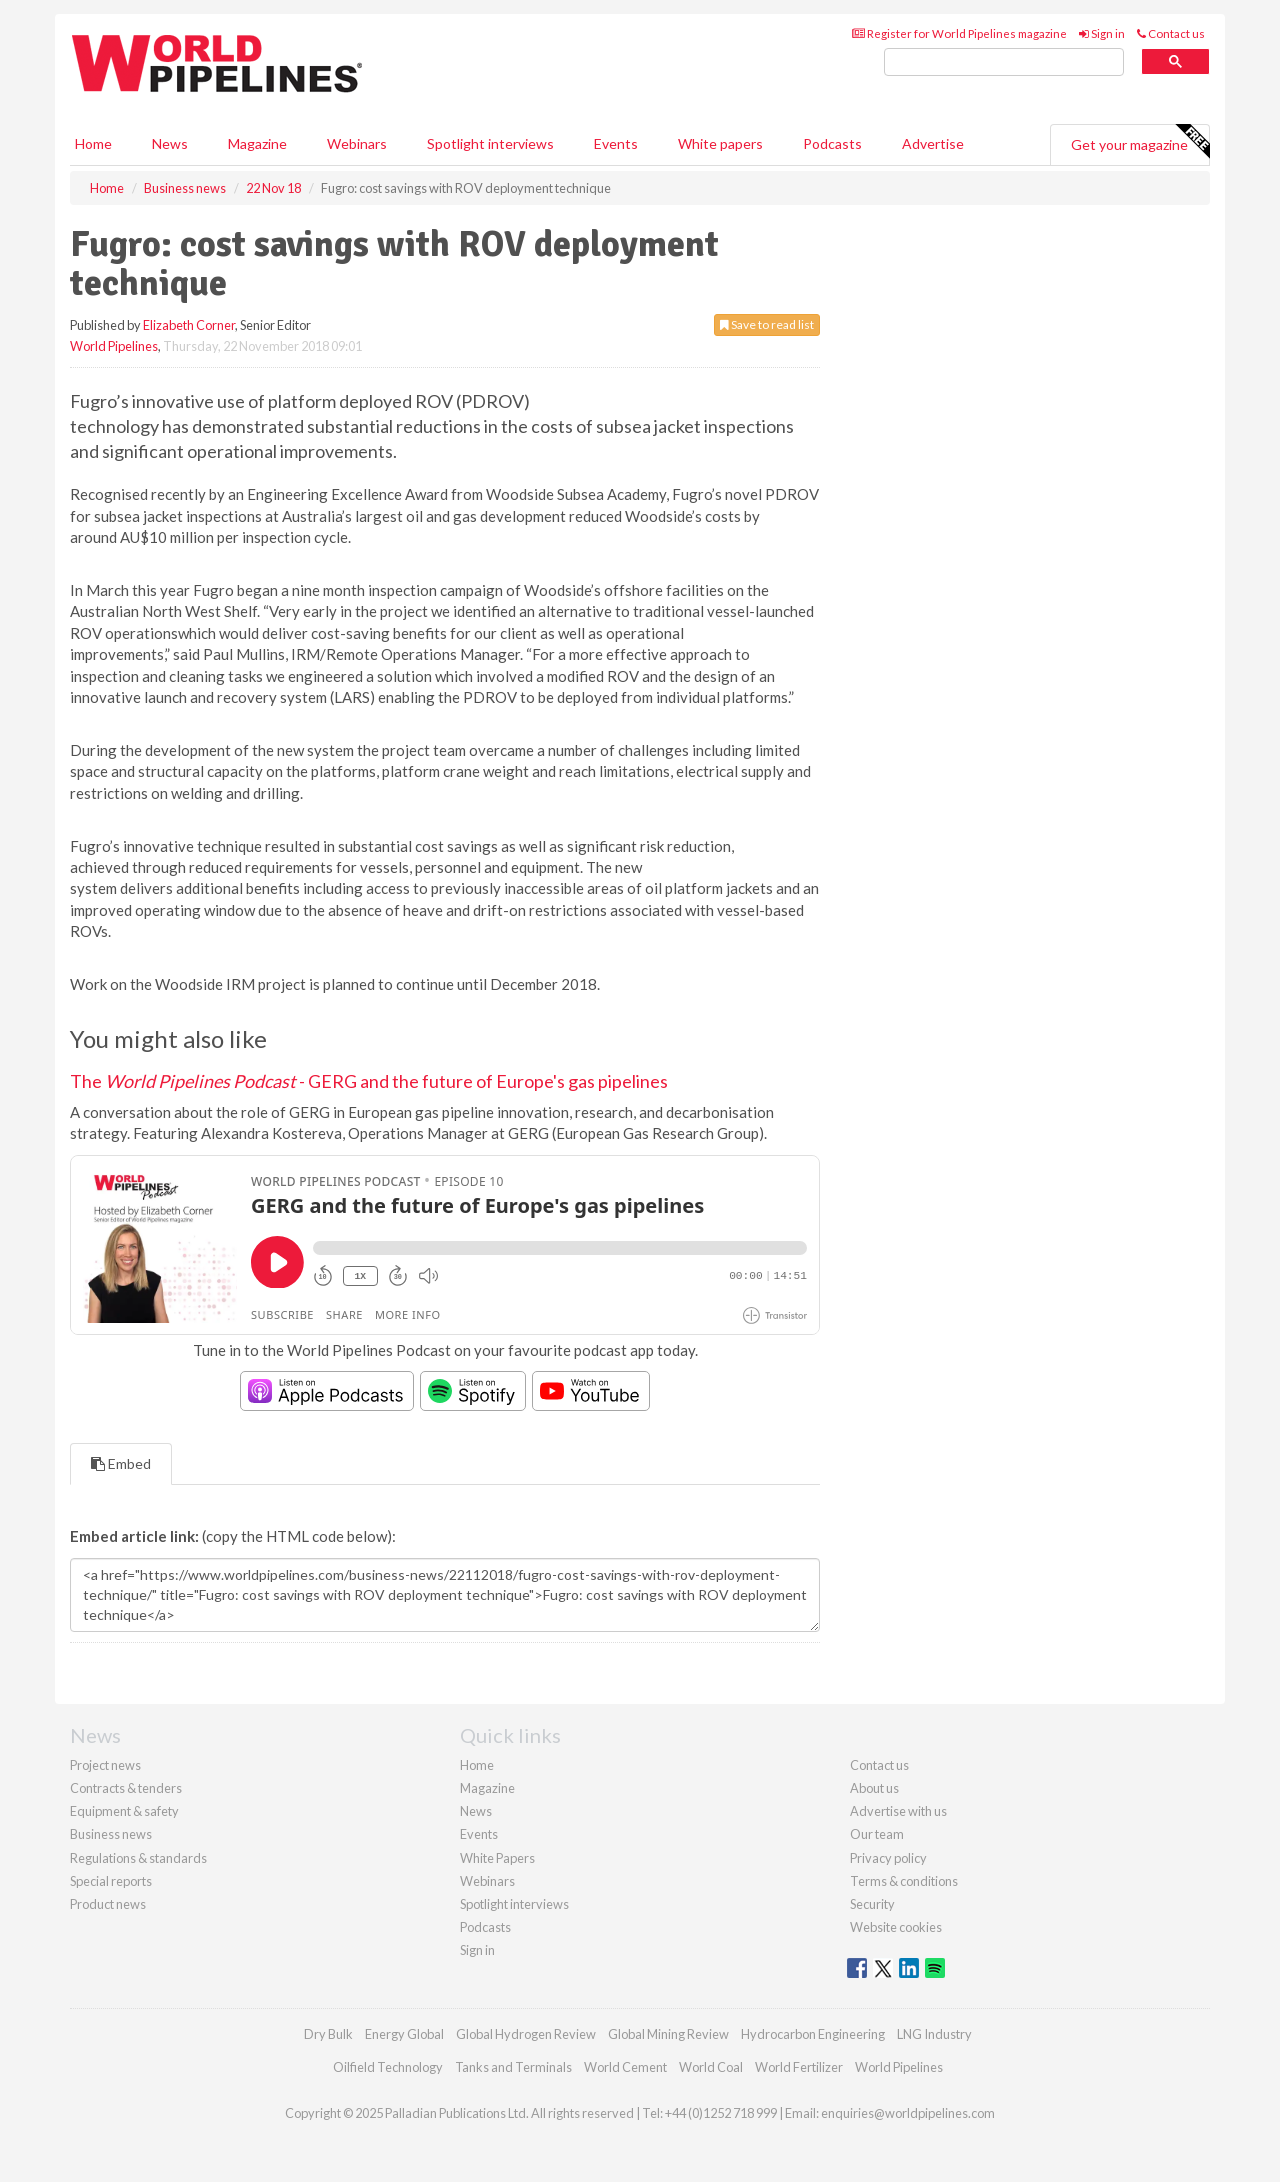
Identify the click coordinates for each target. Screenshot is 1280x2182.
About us (874, 1788)
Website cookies (896, 1927)
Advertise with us (898, 1811)
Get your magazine (1140, 142)
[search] (1004, 62)
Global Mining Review (668, 2034)
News (476, 1811)
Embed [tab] (121, 1463)
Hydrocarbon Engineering (813, 2034)
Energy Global (404, 2034)
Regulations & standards (138, 1858)
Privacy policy (888, 1858)
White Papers (497, 1858)
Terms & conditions (904, 1881)
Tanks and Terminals (513, 2067)
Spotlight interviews (490, 143)
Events (616, 143)
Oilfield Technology (388, 2067)
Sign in (1102, 33)
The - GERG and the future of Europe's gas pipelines (369, 1081)
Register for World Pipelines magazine (959, 33)
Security (872, 1904)
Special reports (111, 1881)
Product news (108, 1904)
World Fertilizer (799, 2067)
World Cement (625, 2067)
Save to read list (767, 324)
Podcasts (832, 143)
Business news (111, 1834)
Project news (105, 1765)
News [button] (170, 143)
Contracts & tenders (126, 1788)
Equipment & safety (124, 1811)
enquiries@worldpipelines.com (908, 2113)
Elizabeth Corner (189, 325)
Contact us (1171, 33)
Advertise (933, 143)
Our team (877, 1834)
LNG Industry (934, 2034)
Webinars (357, 143)
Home (93, 143)
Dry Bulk (328, 2034)
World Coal (711, 2067)
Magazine (257, 143)
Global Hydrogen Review (526, 2034)
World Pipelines (114, 346)
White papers (720, 143)
